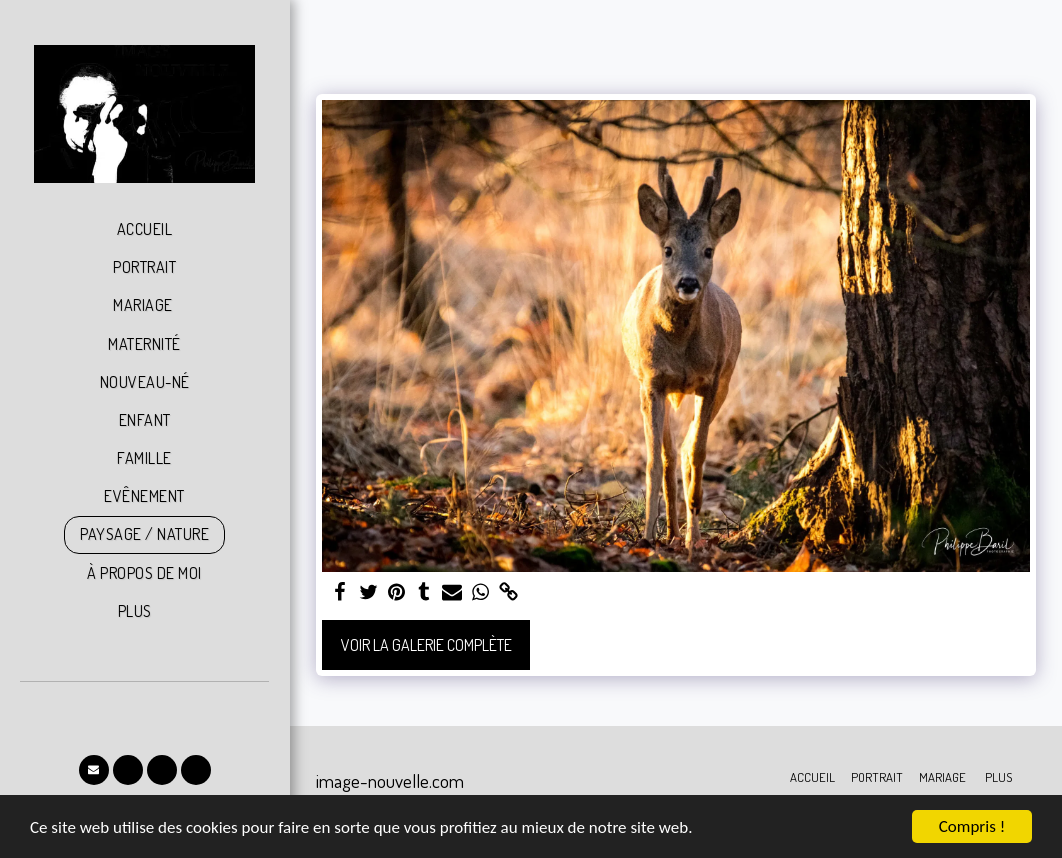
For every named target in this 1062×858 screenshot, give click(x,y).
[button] (94, 770)
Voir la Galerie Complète (426, 645)
